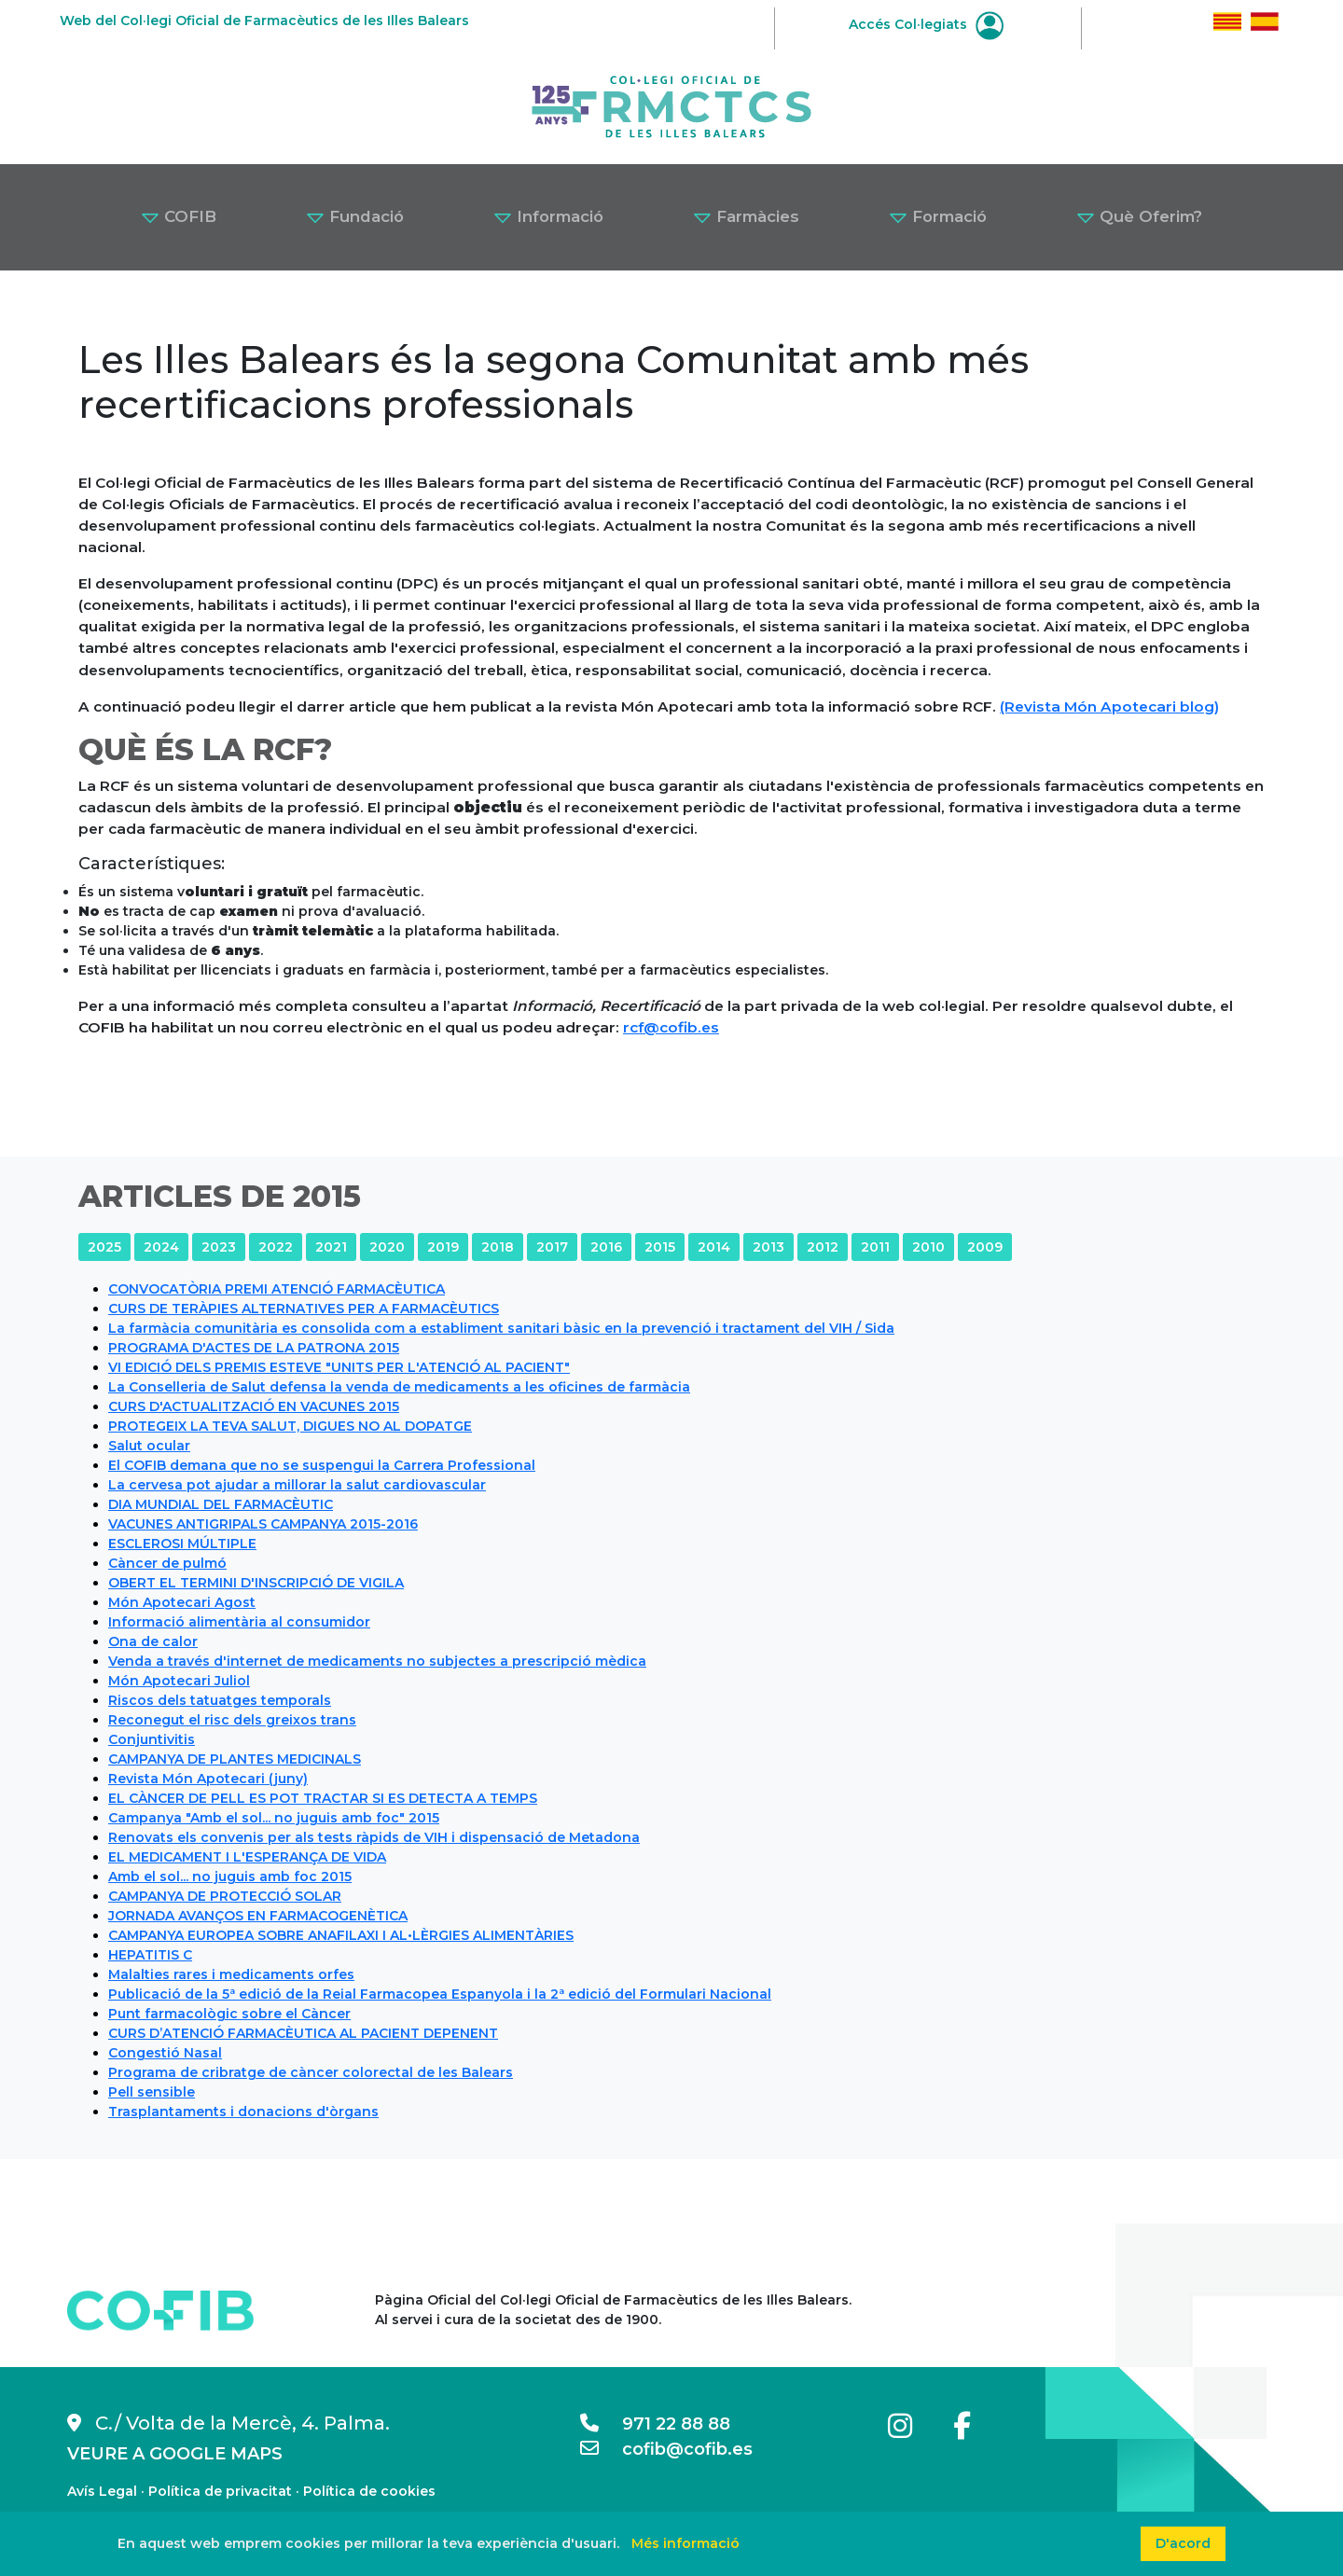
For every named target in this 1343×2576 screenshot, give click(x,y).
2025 (104, 1247)
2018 (497, 1247)
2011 (875, 1247)
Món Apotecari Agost (182, 1602)
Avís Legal (102, 2491)
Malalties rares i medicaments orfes (231, 1974)
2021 (331, 1247)
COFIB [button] (178, 216)
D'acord (1183, 2543)
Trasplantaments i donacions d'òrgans (243, 2111)
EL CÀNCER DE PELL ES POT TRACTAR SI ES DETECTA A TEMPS (322, 1798)
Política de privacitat (220, 2491)
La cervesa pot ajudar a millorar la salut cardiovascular (297, 1484)
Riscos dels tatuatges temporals (219, 1700)
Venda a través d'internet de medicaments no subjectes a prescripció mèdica (377, 1661)
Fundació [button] (355, 216)
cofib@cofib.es (666, 2449)
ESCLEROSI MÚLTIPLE (182, 1543)
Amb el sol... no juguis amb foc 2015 (230, 1876)
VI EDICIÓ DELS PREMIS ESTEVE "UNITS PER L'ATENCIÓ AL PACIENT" (339, 1367)
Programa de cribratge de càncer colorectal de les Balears (310, 2072)
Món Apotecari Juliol (179, 1680)
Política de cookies (369, 2491)
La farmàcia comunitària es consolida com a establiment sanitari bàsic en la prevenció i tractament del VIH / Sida (501, 1328)
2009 (985, 1247)
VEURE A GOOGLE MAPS (175, 2454)
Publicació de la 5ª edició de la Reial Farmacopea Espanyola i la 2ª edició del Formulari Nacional (439, 1994)
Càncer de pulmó (167, 1563)
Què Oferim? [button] (1139, 216)
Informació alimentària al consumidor (239, 1621)
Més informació (685, 2543)
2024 (161, 1247)
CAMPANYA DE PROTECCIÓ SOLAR (224, 1896)
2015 (659, 1247)
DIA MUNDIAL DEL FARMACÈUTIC (220, 1504)
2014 (714, 1247)
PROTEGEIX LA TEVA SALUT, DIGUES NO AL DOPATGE (290, 1426)
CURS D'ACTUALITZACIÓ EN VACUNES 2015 (253, 1406)
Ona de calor (153, 1641)
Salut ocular (149, 1445)
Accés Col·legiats (926, 24)
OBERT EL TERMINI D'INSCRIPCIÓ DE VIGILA (256, 1582)
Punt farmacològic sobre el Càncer (229, 2013)
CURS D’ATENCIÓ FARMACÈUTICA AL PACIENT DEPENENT (303, 2033)
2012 (822, 1247)
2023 (218, 1247)
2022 (275, 1247)
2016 (606, 1247)
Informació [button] (548, 216)
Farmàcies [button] (746, 216)
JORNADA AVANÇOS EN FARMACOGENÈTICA (258, 1915)
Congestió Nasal (165, 2052)
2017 (552, 1247)
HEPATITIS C (150, 1954)
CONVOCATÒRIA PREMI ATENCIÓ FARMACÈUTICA (276, 1289)
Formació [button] (938, 216)
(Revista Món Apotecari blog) (1109, 706)
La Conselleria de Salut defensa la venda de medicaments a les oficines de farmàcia (399, 1386)
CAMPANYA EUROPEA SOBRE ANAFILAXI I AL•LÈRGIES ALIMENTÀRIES (341, 1935)
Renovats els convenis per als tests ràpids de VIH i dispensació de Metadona (374, 1837)
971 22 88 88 (655, 2424)
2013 (768, 1247)
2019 (443, 1247)
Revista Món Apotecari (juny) (208, 1778)
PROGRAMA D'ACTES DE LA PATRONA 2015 (253, 1347)
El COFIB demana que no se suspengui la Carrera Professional (321, 1465)
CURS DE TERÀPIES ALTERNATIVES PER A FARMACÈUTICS (303, 1308)
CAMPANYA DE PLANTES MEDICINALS (234, 1759)
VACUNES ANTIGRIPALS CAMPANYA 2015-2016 (263, 1524)
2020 (387, 1247)
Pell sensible (151, 2092)
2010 (928, 1247)
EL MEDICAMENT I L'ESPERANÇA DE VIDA (247, 1857)
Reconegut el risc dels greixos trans (232, 1719)
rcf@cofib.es (671, 1027)
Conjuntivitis (151, 1739)
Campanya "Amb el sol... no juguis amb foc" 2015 (273, 1817)
